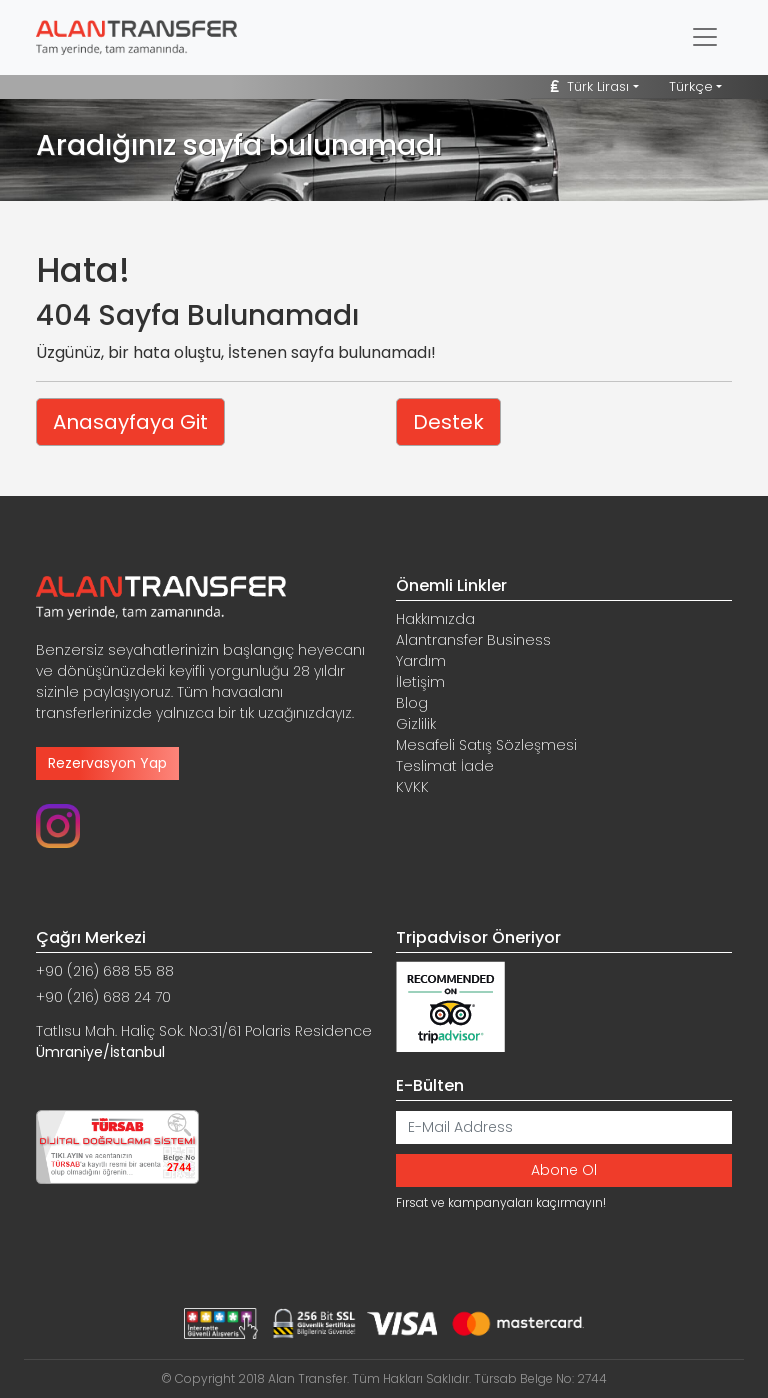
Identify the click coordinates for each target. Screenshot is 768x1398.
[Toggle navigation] (705, 37)
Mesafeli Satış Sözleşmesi (486, 745)
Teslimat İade (445, 766)
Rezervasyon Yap (107, 763)
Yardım (421, 661)
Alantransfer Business (473, 640)
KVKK (412, 787)
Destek (448, 422)
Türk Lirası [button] (590, 86)
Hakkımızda (435, 619)
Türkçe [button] (691, 86)
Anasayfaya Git (130, 422)
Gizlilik (416, 724)
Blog (412, 703)
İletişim (420, 682)
